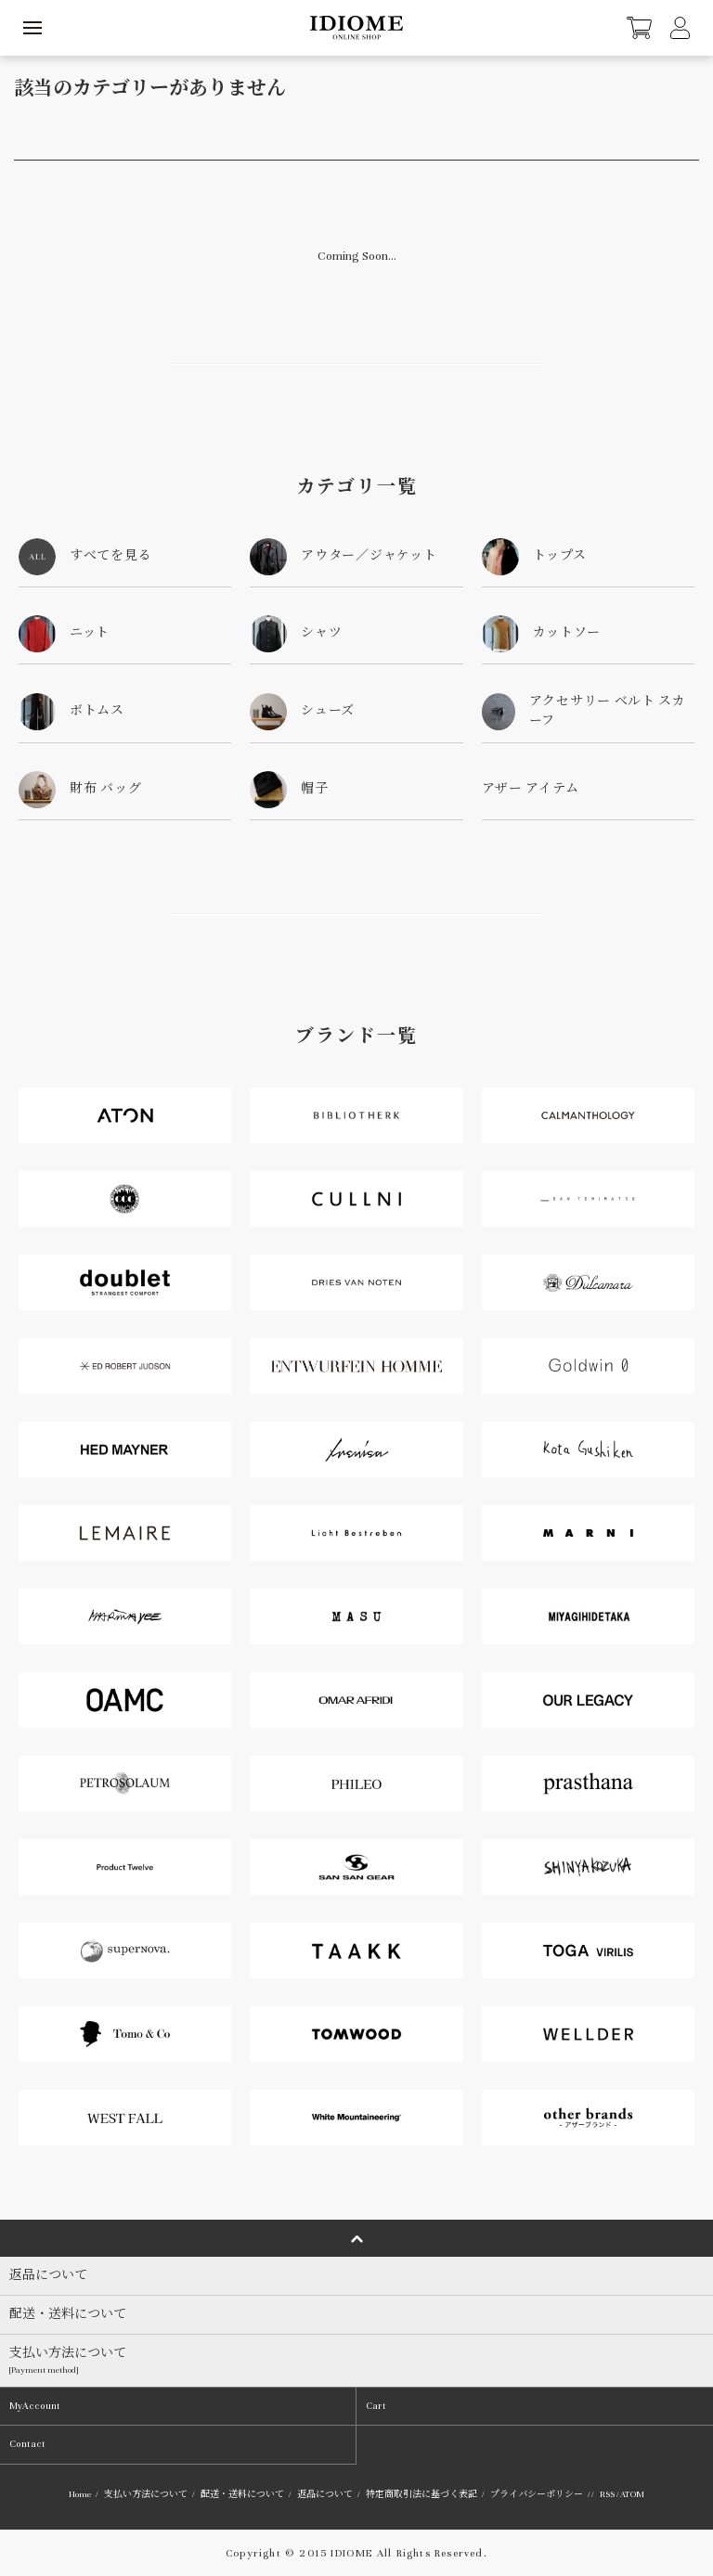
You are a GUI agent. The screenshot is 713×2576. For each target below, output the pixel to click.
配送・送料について (242, 2494)
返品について (325, 2494)
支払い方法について (146, 2494)
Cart (376, 2406)
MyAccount (34, 2406)
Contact (27, 2444)
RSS (607, 2494)
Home (80, 2494)
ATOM (632, 2494)
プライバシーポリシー (536, 2494)
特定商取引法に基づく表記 (421, 2494)
